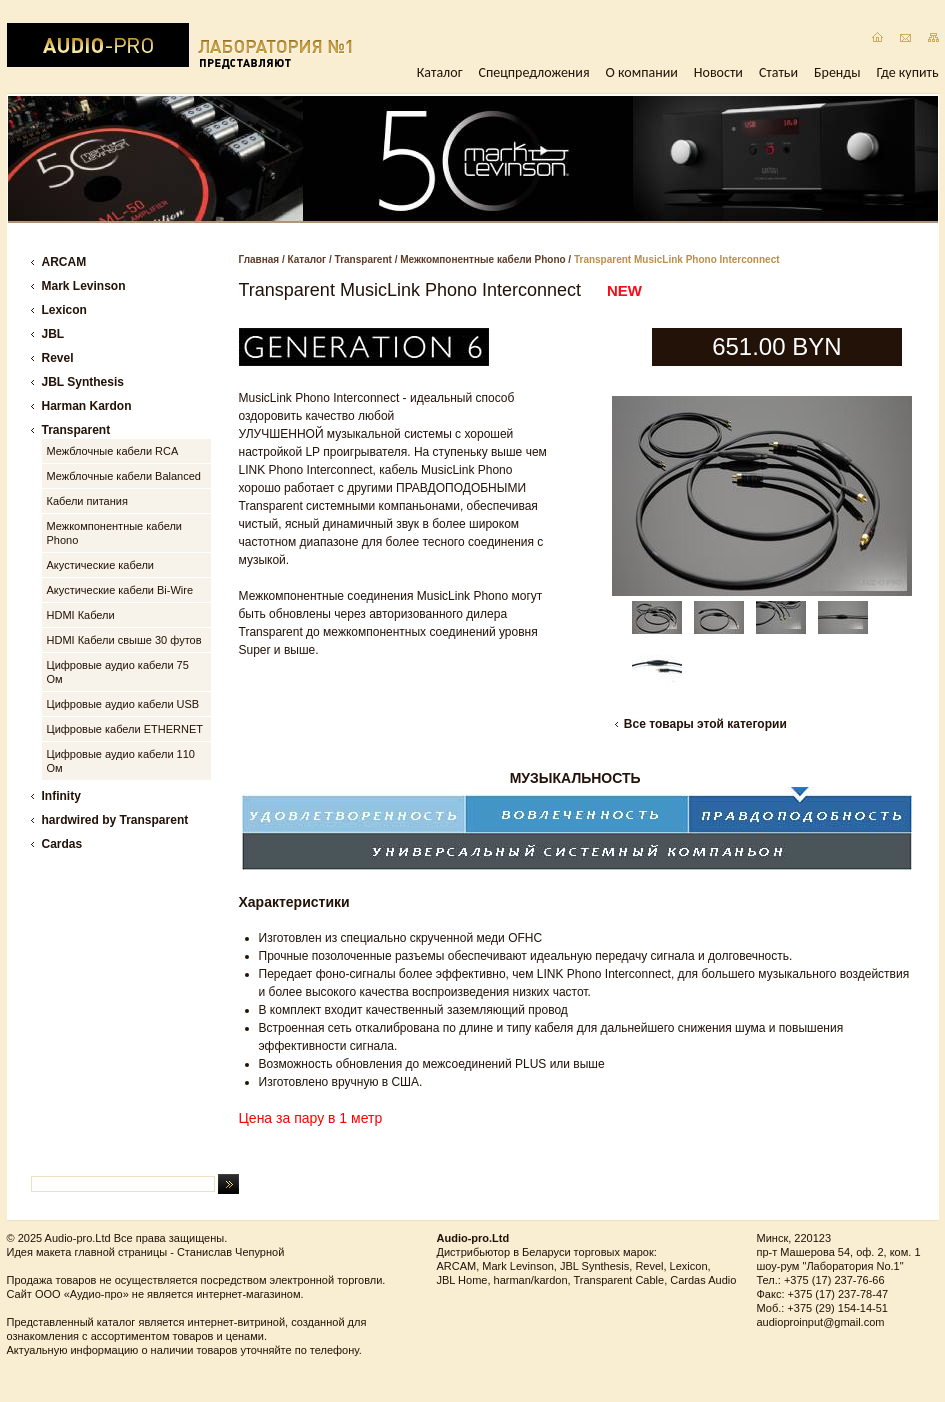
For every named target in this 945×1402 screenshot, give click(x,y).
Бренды (837, 72)
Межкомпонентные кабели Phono (482, 259)
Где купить (908, 72)
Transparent (363, 259)
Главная (259, 259)
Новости (718, 72)
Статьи (778, 72)
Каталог (440, 72)
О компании (642, 72)
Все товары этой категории (705, 724)
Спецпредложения (534, 72)
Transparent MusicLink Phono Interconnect (677, 259)
